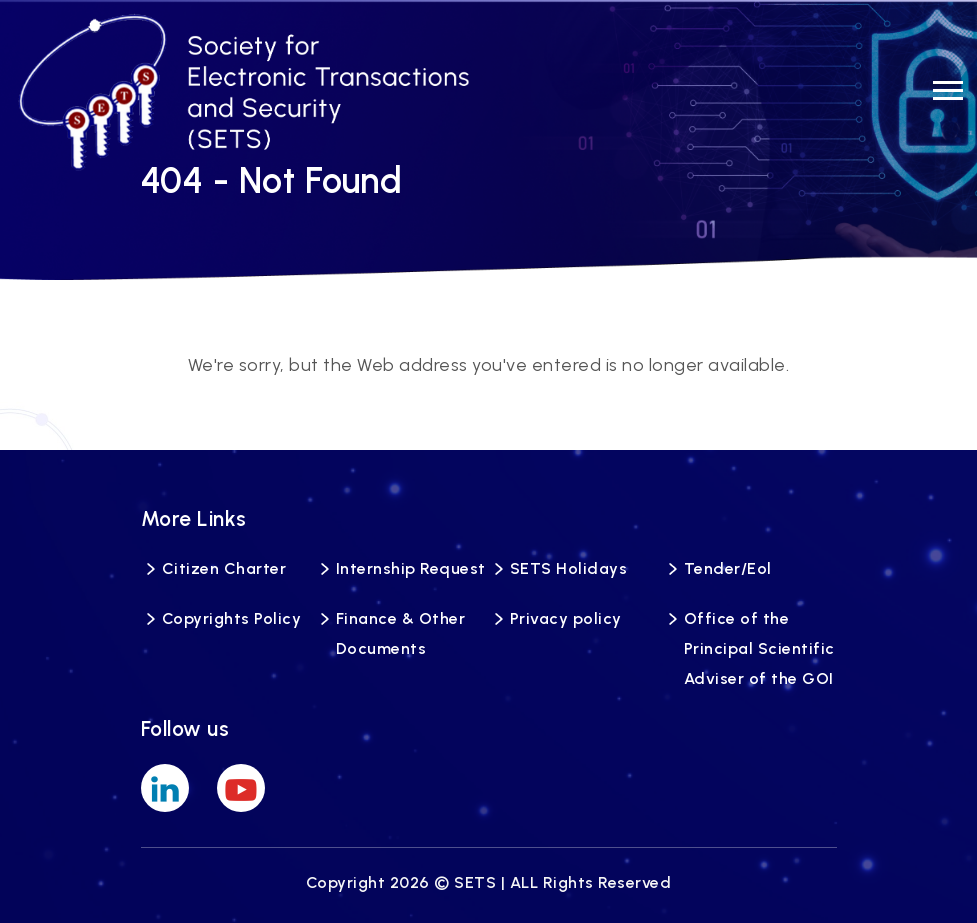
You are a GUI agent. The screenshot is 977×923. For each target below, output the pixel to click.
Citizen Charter (224, 568)
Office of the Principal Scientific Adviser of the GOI (759, 648)
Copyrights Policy (232, 618)
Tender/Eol (728, 568)
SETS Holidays (569, 568)
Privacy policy (566, 618)
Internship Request (411, 568)
